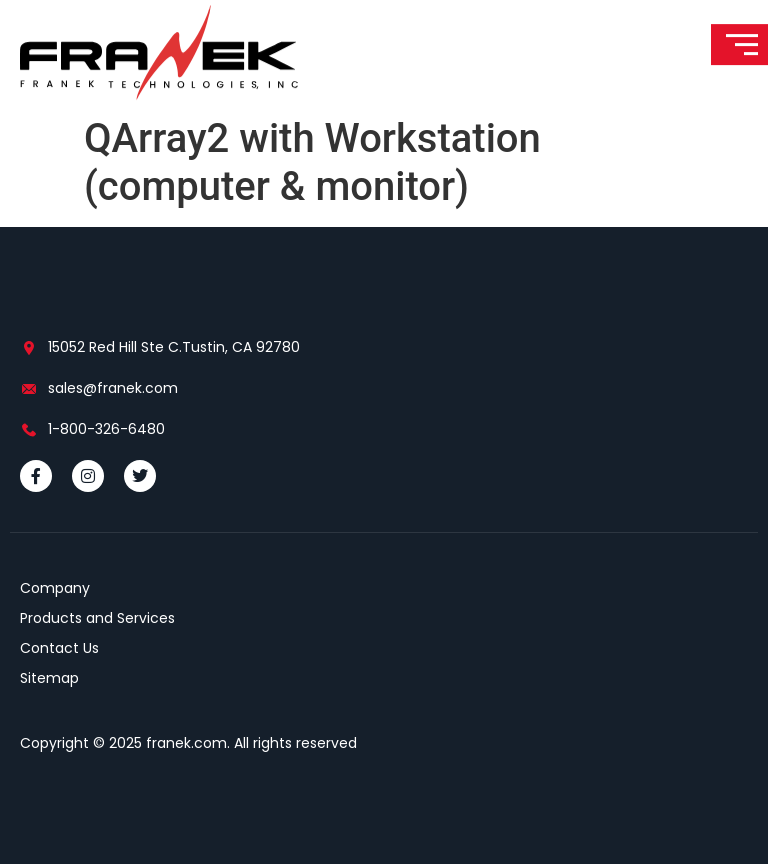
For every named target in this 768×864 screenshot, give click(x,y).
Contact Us (59, 648)
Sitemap (49, 678)
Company (55, 588)
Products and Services (97, 618)
